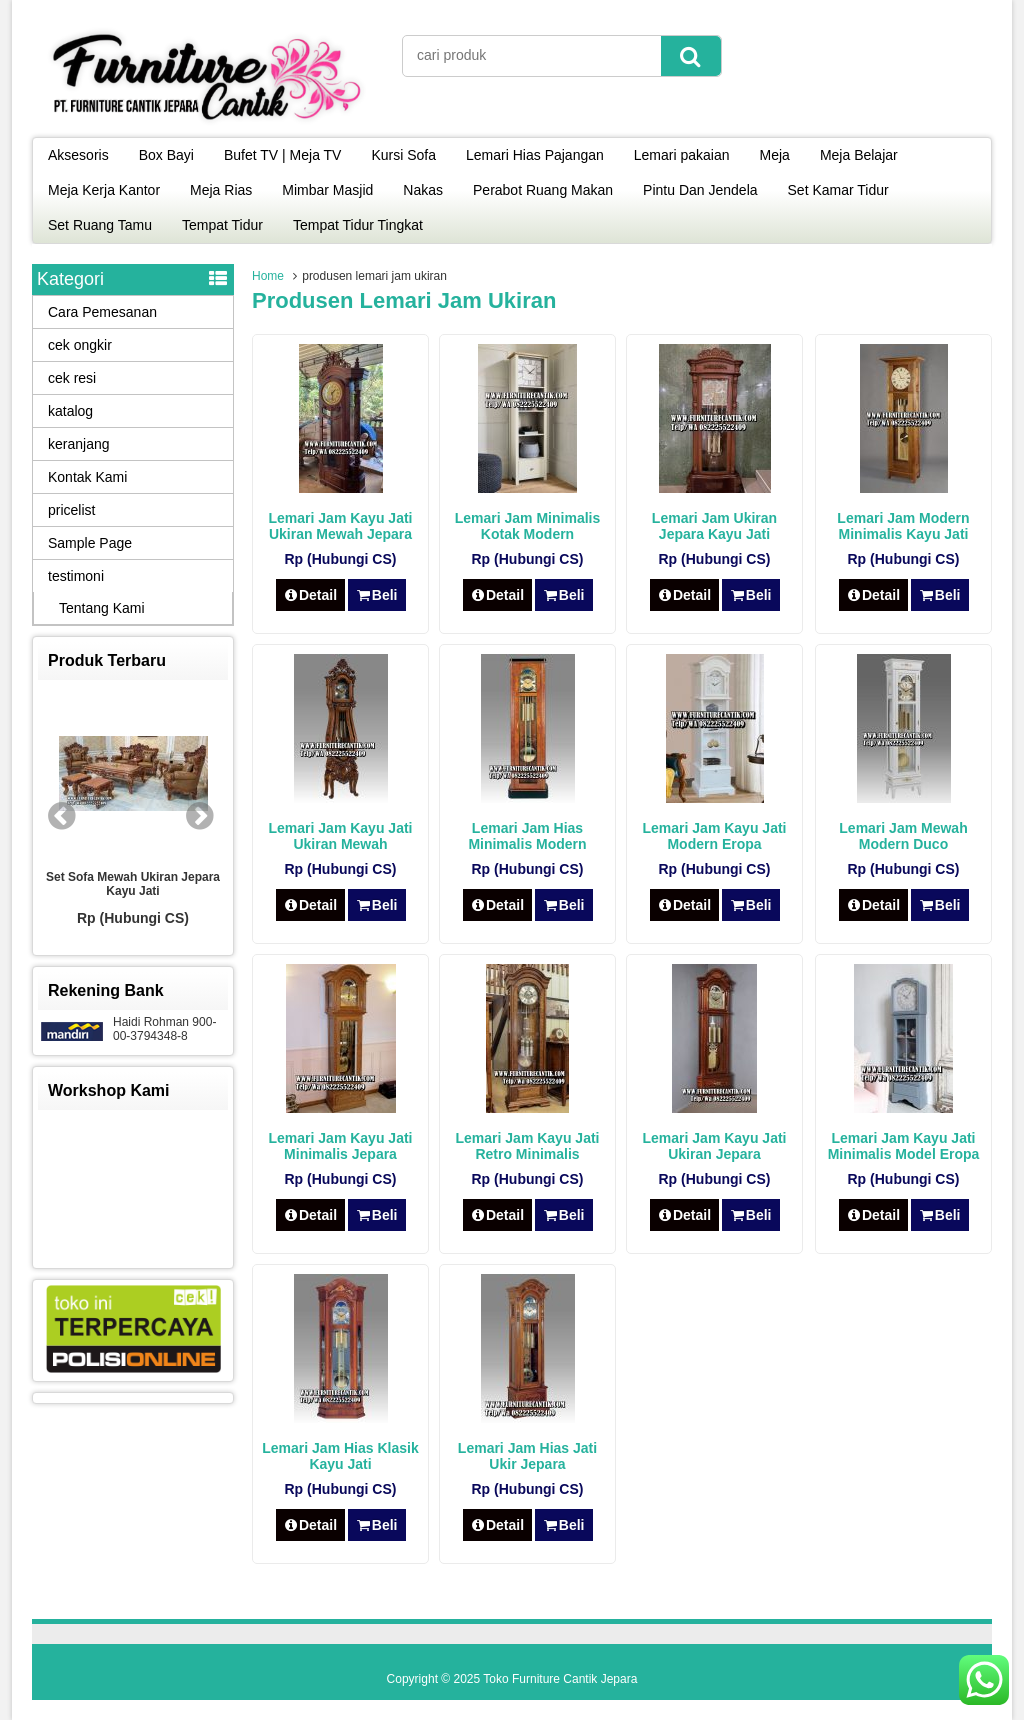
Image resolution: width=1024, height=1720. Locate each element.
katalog (70, 411)
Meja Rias (221, 190)
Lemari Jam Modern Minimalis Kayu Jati (903, 526)
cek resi (72, 378)
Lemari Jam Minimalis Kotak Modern (528, 526)
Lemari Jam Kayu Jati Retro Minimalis (528, 1146)
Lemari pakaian (682, 155)
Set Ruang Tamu (100, 225)
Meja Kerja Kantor (104, 190)
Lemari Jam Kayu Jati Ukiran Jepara (715, 1146)
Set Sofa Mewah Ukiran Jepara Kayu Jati (133, 884)
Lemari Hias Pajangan (535, 155)
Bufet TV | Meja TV (283, 155)
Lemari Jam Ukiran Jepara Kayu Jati (714, 526)
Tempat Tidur (222, 225)
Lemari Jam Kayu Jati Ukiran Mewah (341, 836)
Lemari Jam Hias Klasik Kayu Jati (340, 1456)
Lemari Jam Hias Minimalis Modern (527, 836)
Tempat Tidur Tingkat (358, 225)
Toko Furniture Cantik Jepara (560, 1679)
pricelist (71, 510)
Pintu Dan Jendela (700, 190)
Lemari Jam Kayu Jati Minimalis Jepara (341, 1146)
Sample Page (90, 543)
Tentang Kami (102, 608)
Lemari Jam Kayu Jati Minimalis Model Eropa (904, 1146)
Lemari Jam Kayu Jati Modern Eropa (715, 836)
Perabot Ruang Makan (543, 190)
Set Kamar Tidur (838, 190)
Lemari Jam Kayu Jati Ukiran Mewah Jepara (341, 526)
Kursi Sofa (403, 155)
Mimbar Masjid (327, 190)
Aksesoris (78, 155)
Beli (376, 595)
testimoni (76, 576)
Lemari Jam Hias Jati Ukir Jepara (527, 1456)
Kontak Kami (87, 477)
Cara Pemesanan (102, 312)
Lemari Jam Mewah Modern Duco (903, 836)
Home (268, 276)
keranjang (79, 444)
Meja (775, 155)
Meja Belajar (859, 155)
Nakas (423, 190)
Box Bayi (166, 155)
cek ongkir (80, 345)
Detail (311, 595)
